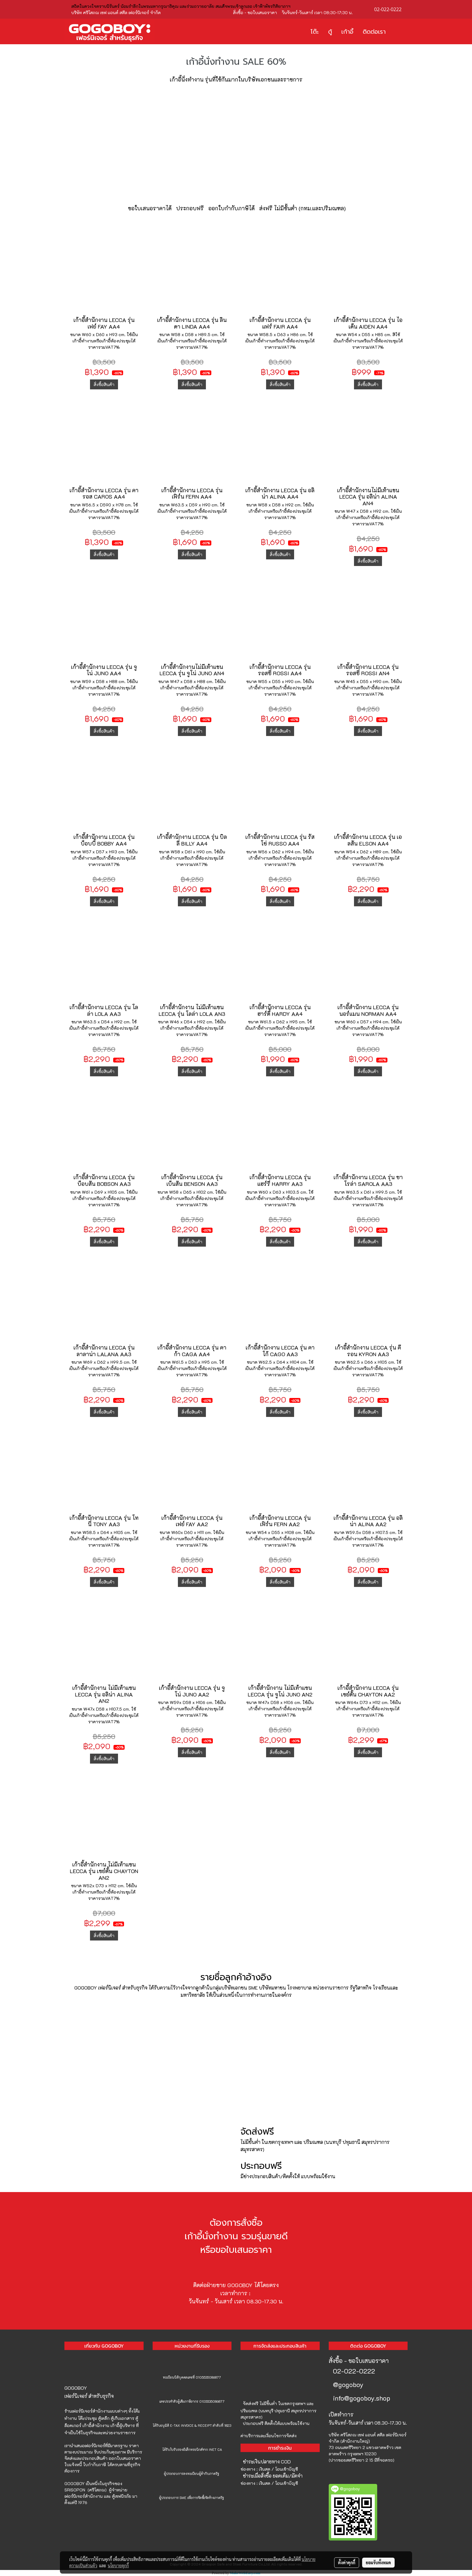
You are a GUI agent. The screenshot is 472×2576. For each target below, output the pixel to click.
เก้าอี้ (347, 31)
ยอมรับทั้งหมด (378, 2562)
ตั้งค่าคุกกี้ (346, 2562)
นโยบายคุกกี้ (118, 2565)
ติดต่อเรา (374, 31)
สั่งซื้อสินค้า (104, 384)
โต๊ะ (315, 31)
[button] (399, 31)
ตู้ (330, 31)
